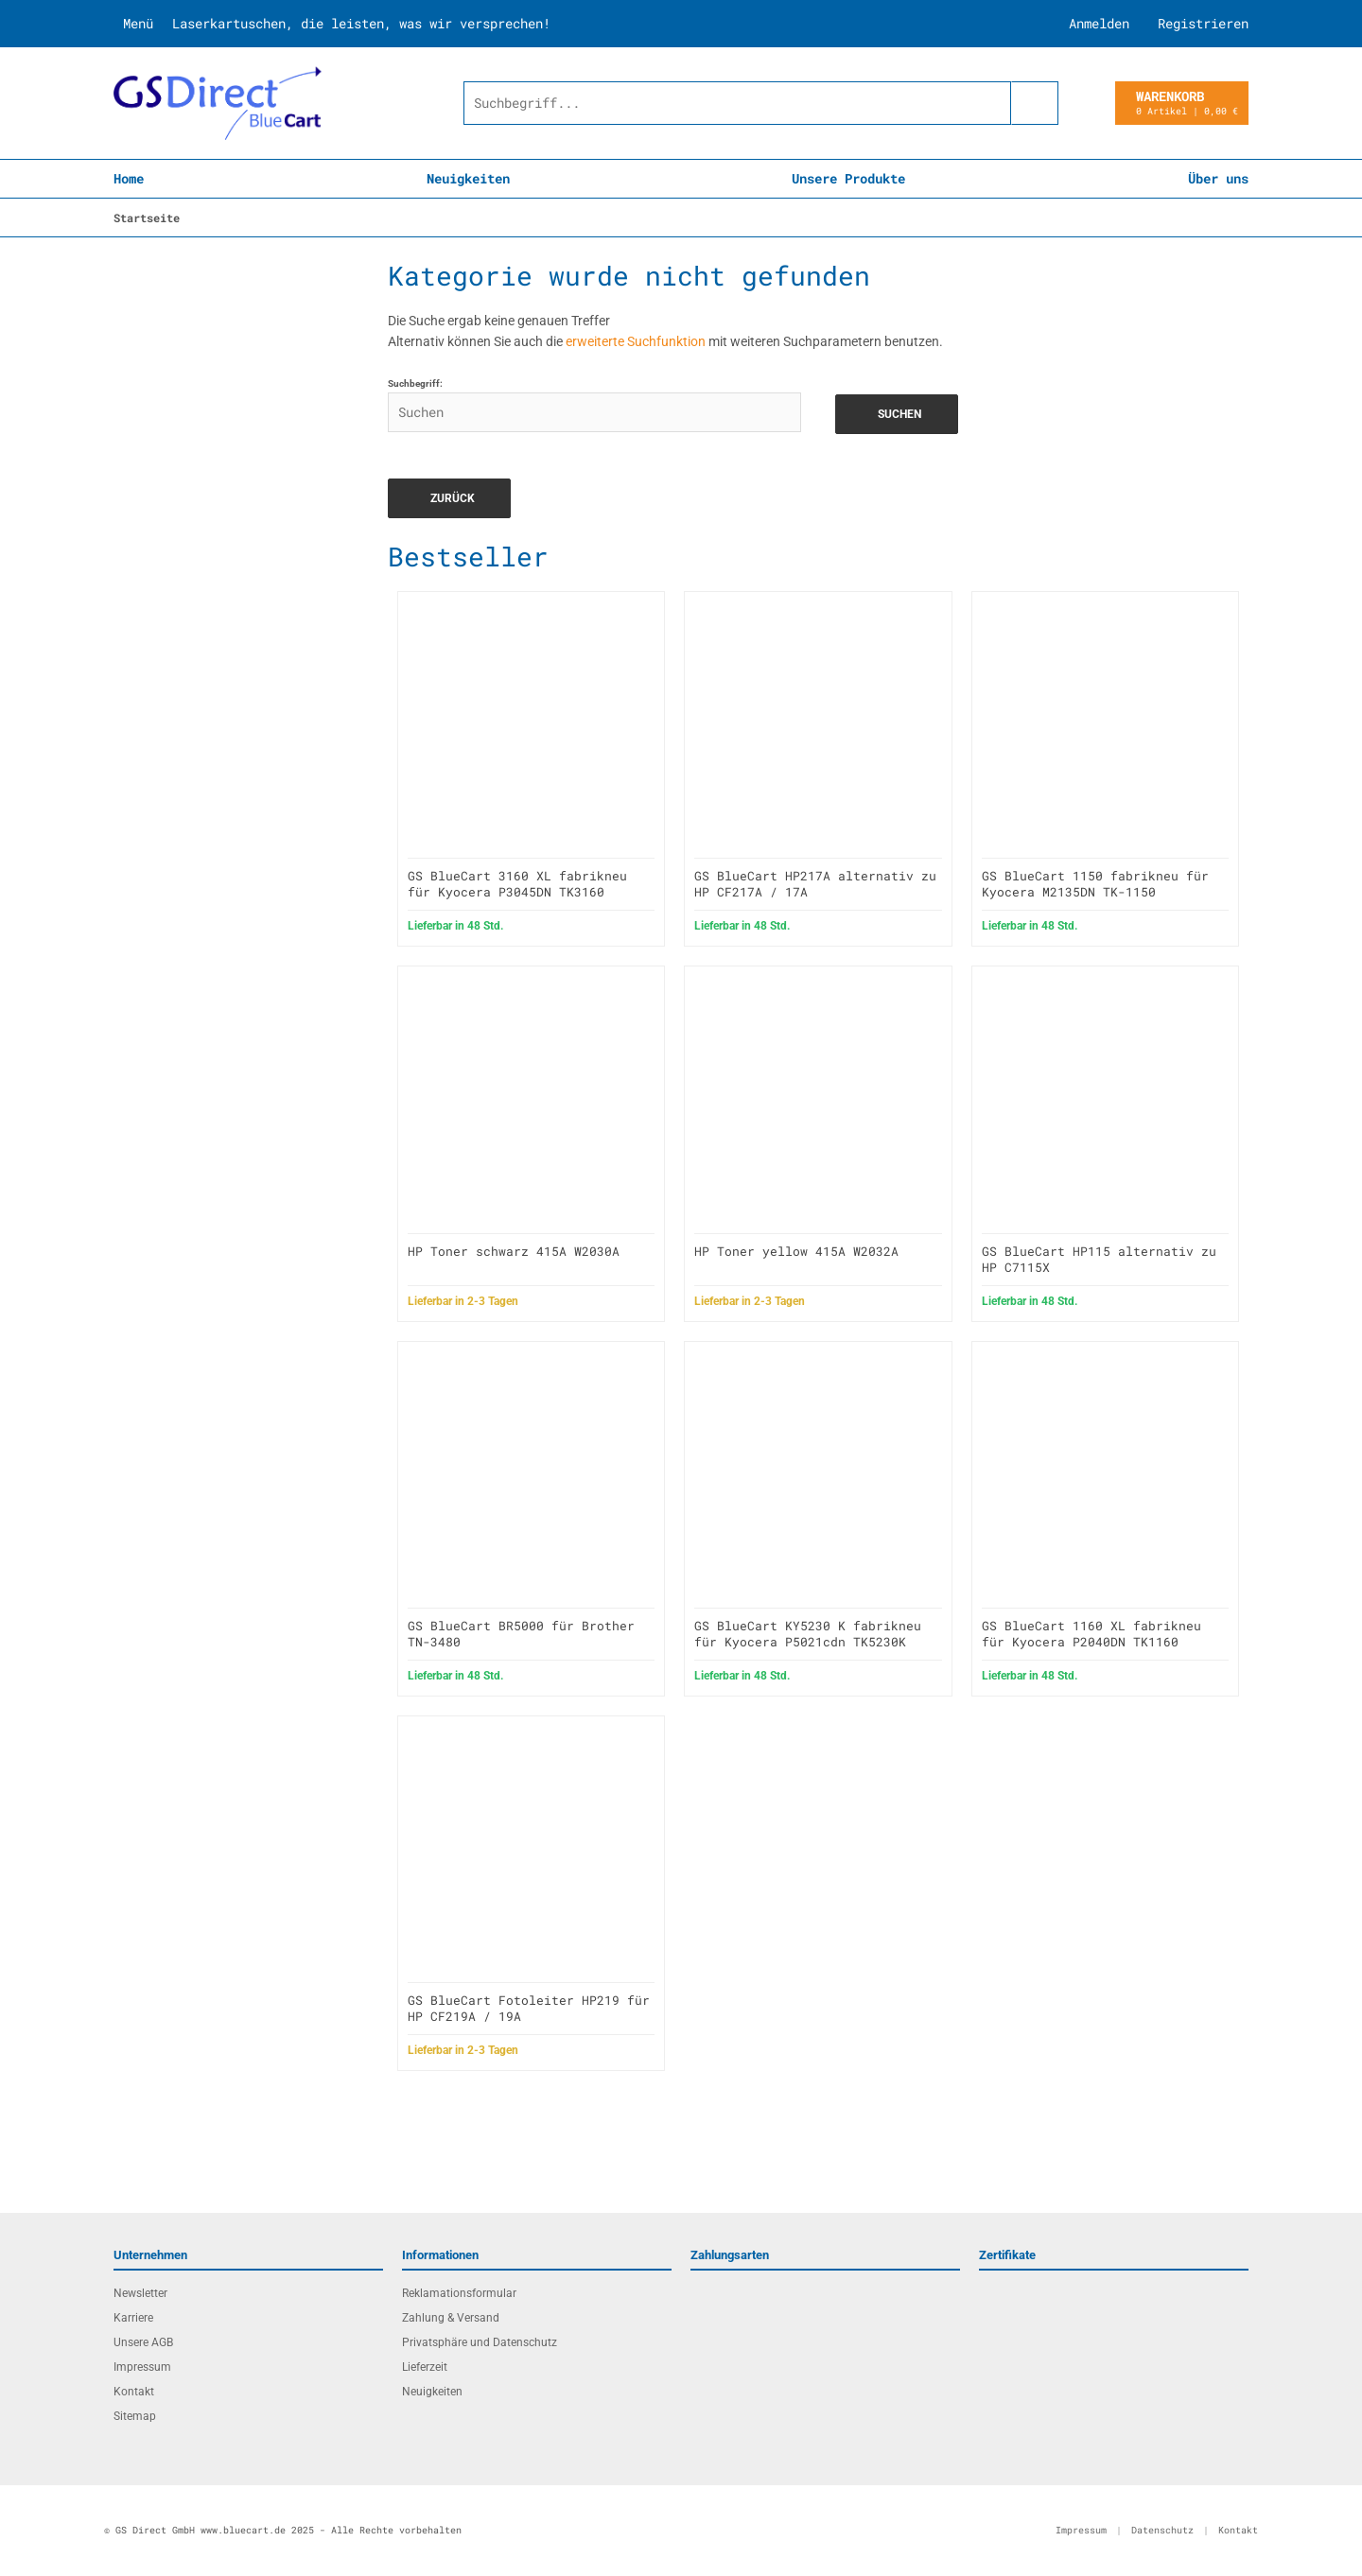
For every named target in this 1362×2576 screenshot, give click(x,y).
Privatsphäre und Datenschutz (479, 2342)
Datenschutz (1162, 2530)
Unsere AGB (143, 2342)
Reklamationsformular (459, 2293)
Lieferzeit (424, 2367)
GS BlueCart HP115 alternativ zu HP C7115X (1099, 1259)
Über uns (1218, 178)
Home (129, 178)
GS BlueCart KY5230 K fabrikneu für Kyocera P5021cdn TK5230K (807, 1633)
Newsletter (140, 2293)
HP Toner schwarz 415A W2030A (514, 1251)
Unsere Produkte (848, 178)
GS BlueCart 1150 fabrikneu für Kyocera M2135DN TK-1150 (1095, 883)
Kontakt (134, 2391)
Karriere (133, 2317)
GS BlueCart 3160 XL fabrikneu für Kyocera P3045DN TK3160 (517, 883)
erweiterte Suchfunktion (636, 341)
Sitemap (135, 2416)
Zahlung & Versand (450, 2317)
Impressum (142, 2367)
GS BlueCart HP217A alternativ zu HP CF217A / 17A (815, 883)
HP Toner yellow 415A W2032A (796, 1251)
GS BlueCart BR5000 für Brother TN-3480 (521, 1633)
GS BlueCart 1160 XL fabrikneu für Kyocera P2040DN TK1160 (1091, 1633)
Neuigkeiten (468, 178)
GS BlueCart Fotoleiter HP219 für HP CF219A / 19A (529, 2008)
